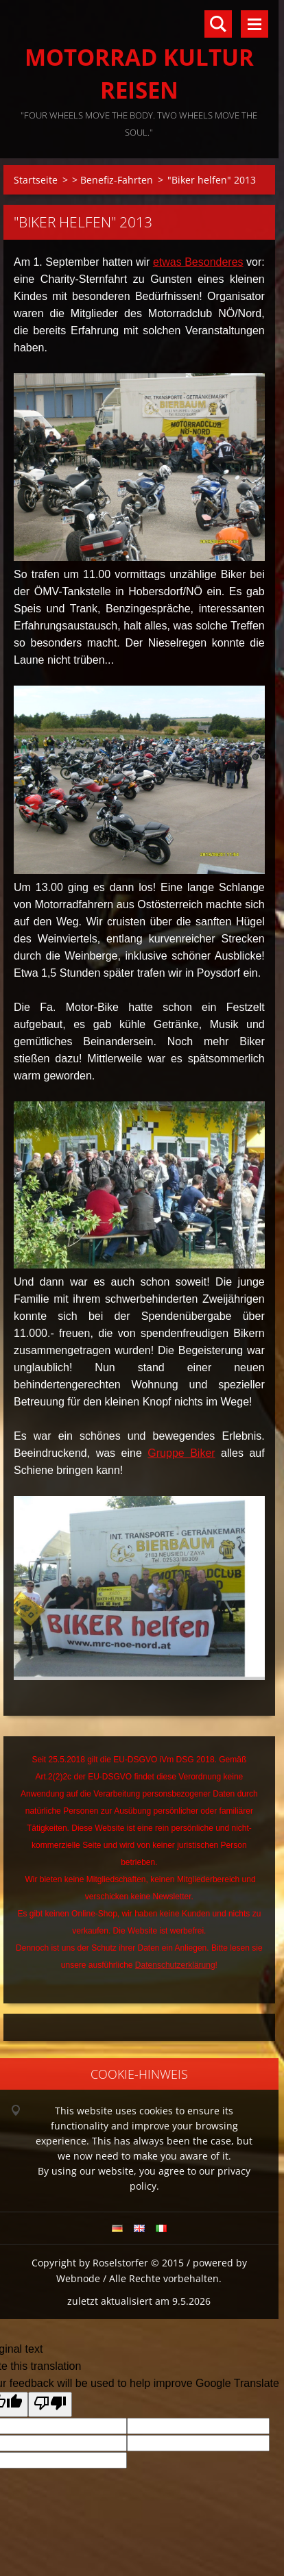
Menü (254, 24)
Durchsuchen (218, 24)
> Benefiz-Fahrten (112, 179)
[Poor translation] (50, 2404)
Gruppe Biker (181, 1453)
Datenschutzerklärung (175, 1965)
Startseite (36, 179)
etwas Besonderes (198, 262)
